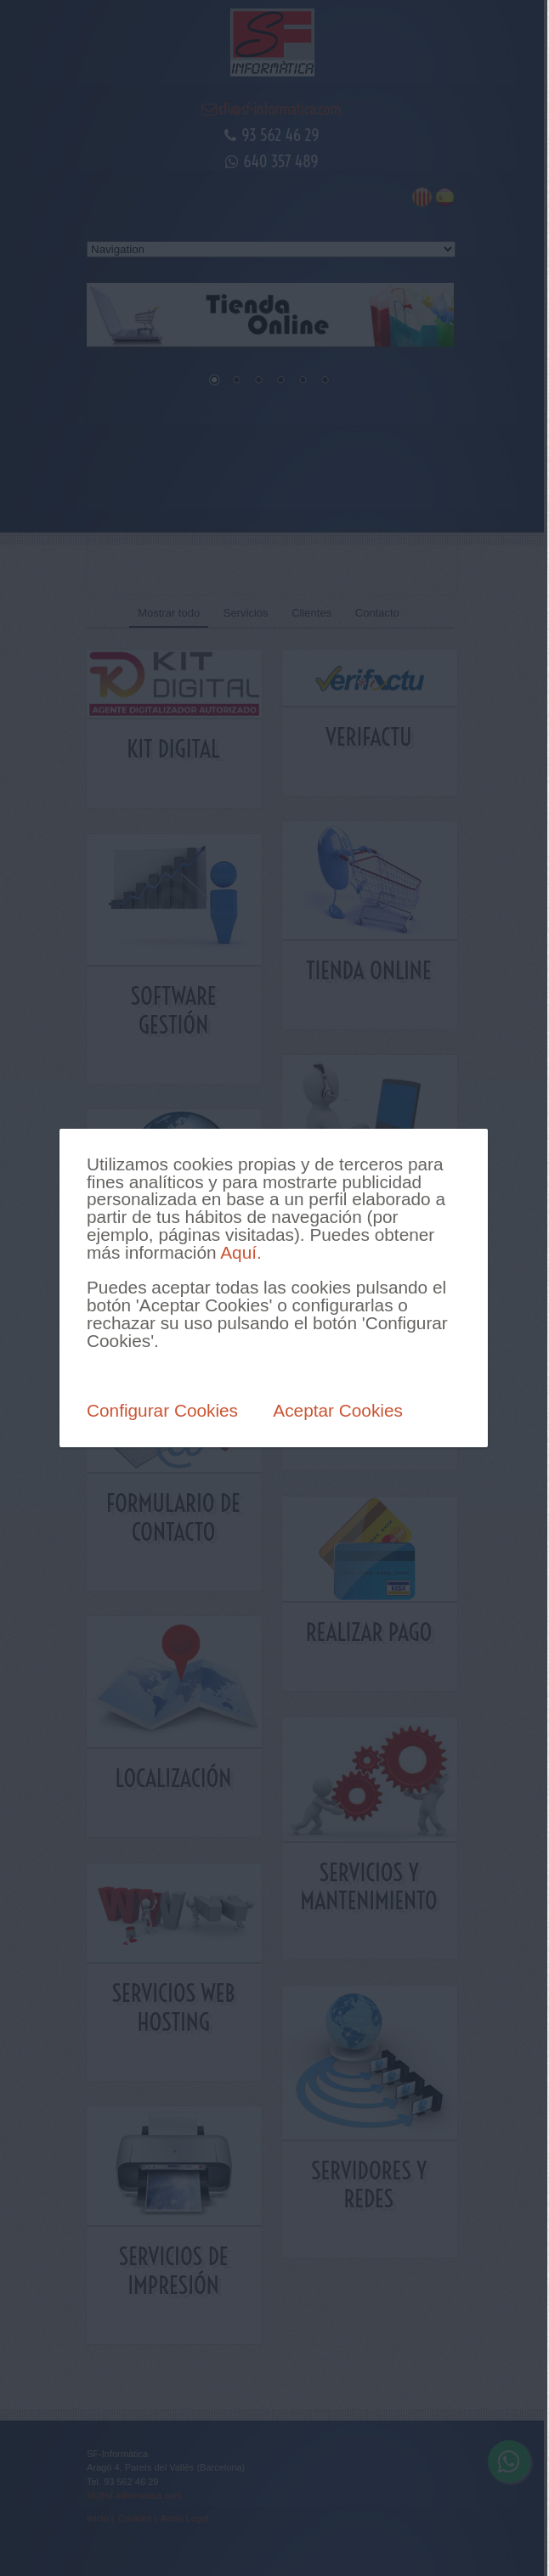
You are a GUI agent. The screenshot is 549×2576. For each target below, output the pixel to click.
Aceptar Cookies (338, 1410)
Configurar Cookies (162, 1410)
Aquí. (241, 1252)
